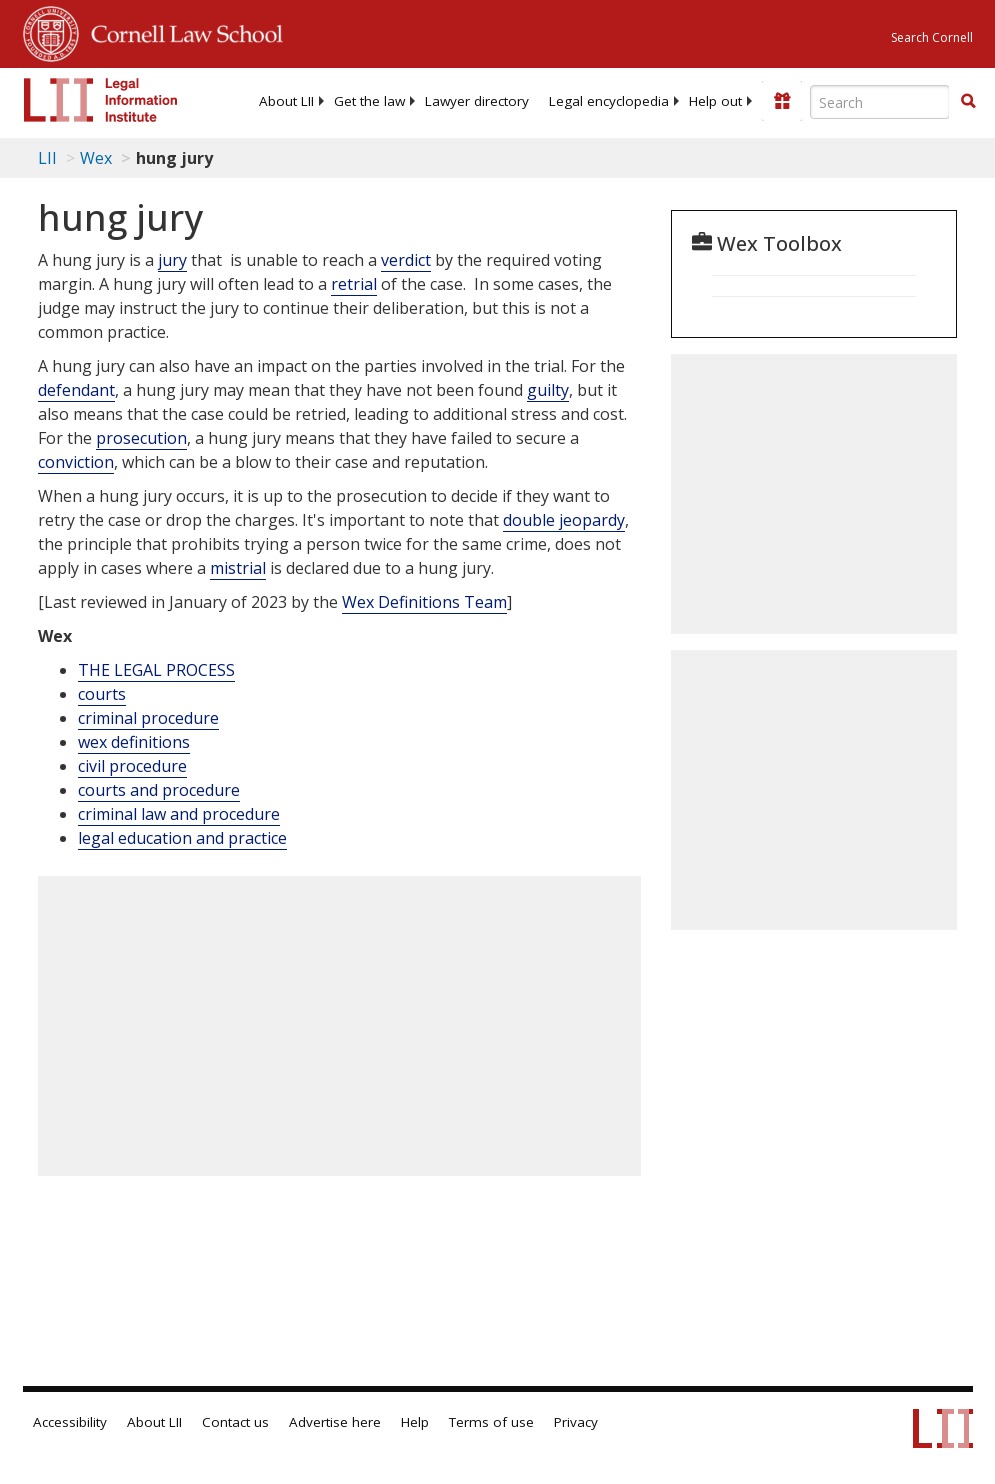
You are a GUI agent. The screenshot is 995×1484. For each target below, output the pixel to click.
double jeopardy (564, 520)
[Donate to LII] (782, 101)
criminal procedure (148, 718)
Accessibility (70, 1422)
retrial (354, 284)
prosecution (141, 438)
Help (415, 1422)
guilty (548, 390)
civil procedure (132, 766)
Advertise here (335, 1422)
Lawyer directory (477, 101)
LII (47, 158)
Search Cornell (932, 37)
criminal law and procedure (179, 814)
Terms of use (491, 1422)
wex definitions (134, 742)
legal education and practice (182, 838)
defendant (76, 390)
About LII (286, 101)
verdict (406, 260)
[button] (968, 101)
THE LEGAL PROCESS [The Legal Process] (156, 670)
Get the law (369, 101)
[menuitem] (286, 101)
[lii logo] (101, 100)
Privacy (576, 1422)
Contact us (235, 1422)
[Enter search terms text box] (880, 102)
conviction (76, 462)
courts (102, 694)
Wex (96, 158)
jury (172, 260)
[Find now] (968, 102)
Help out (715, 101)
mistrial (238, 568)
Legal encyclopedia (609, 101)
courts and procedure (159, 790)
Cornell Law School (181, 31)
